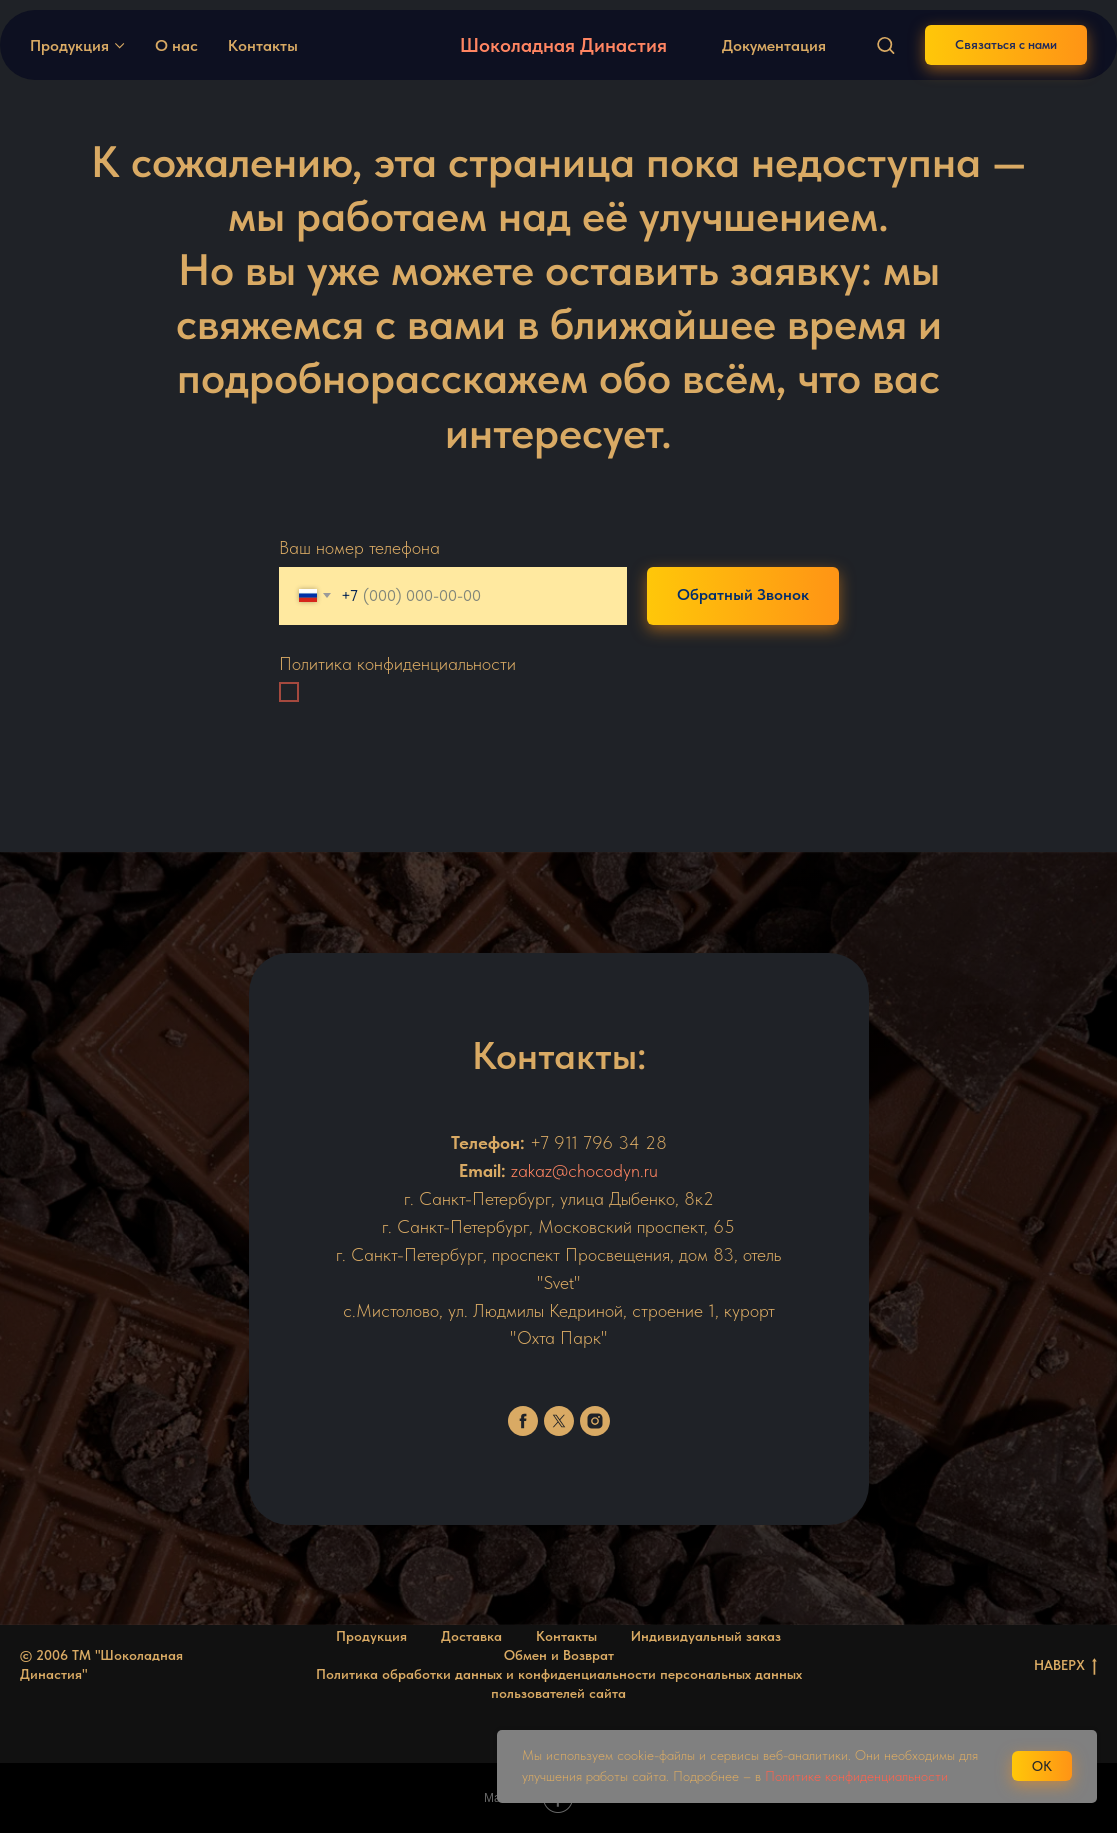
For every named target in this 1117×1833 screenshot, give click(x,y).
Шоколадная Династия (563, 45)
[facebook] (523, 1421)
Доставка (471, 1636)
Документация (774, 45)
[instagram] (595, 1421)
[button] (885, 44)
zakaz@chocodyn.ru (584, 1170)
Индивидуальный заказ (706, 1636)
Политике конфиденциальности (856, 1776)
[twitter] (559, 1421)
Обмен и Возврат (559, 1655)
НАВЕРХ (1065, 1666)
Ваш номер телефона (359, 547)
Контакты (263, 45)
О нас (176, 45)
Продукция (69, 45)
